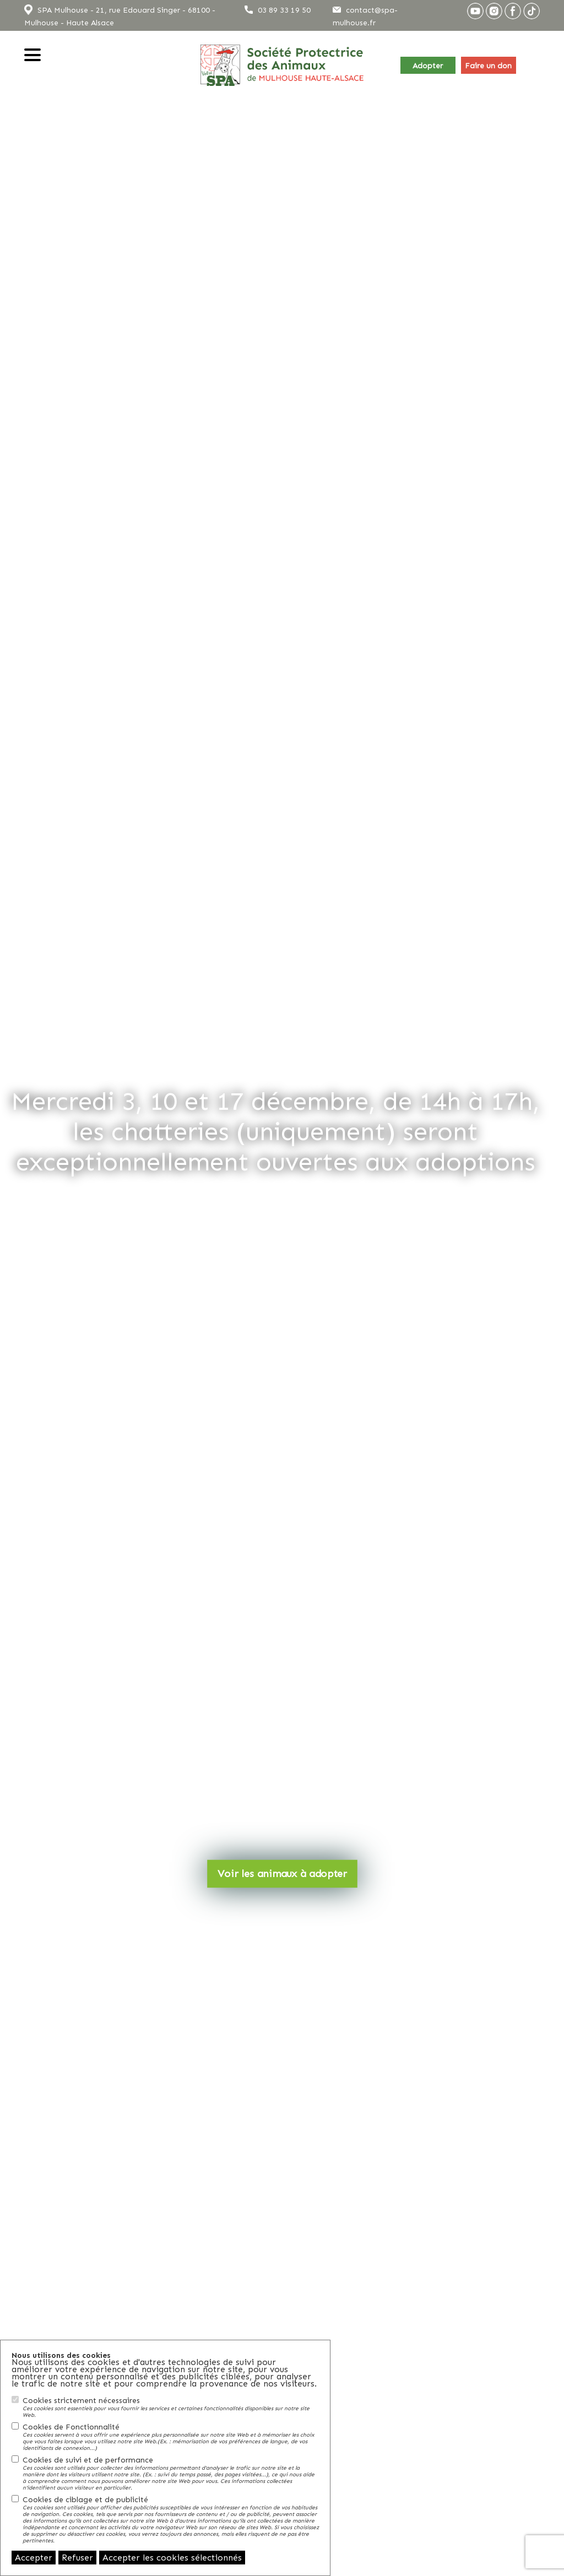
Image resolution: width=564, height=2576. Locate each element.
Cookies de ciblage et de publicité (171, 2519)
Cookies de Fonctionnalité (171, 2436)
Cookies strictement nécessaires (171, 2407)
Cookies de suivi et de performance (171, 2473)
